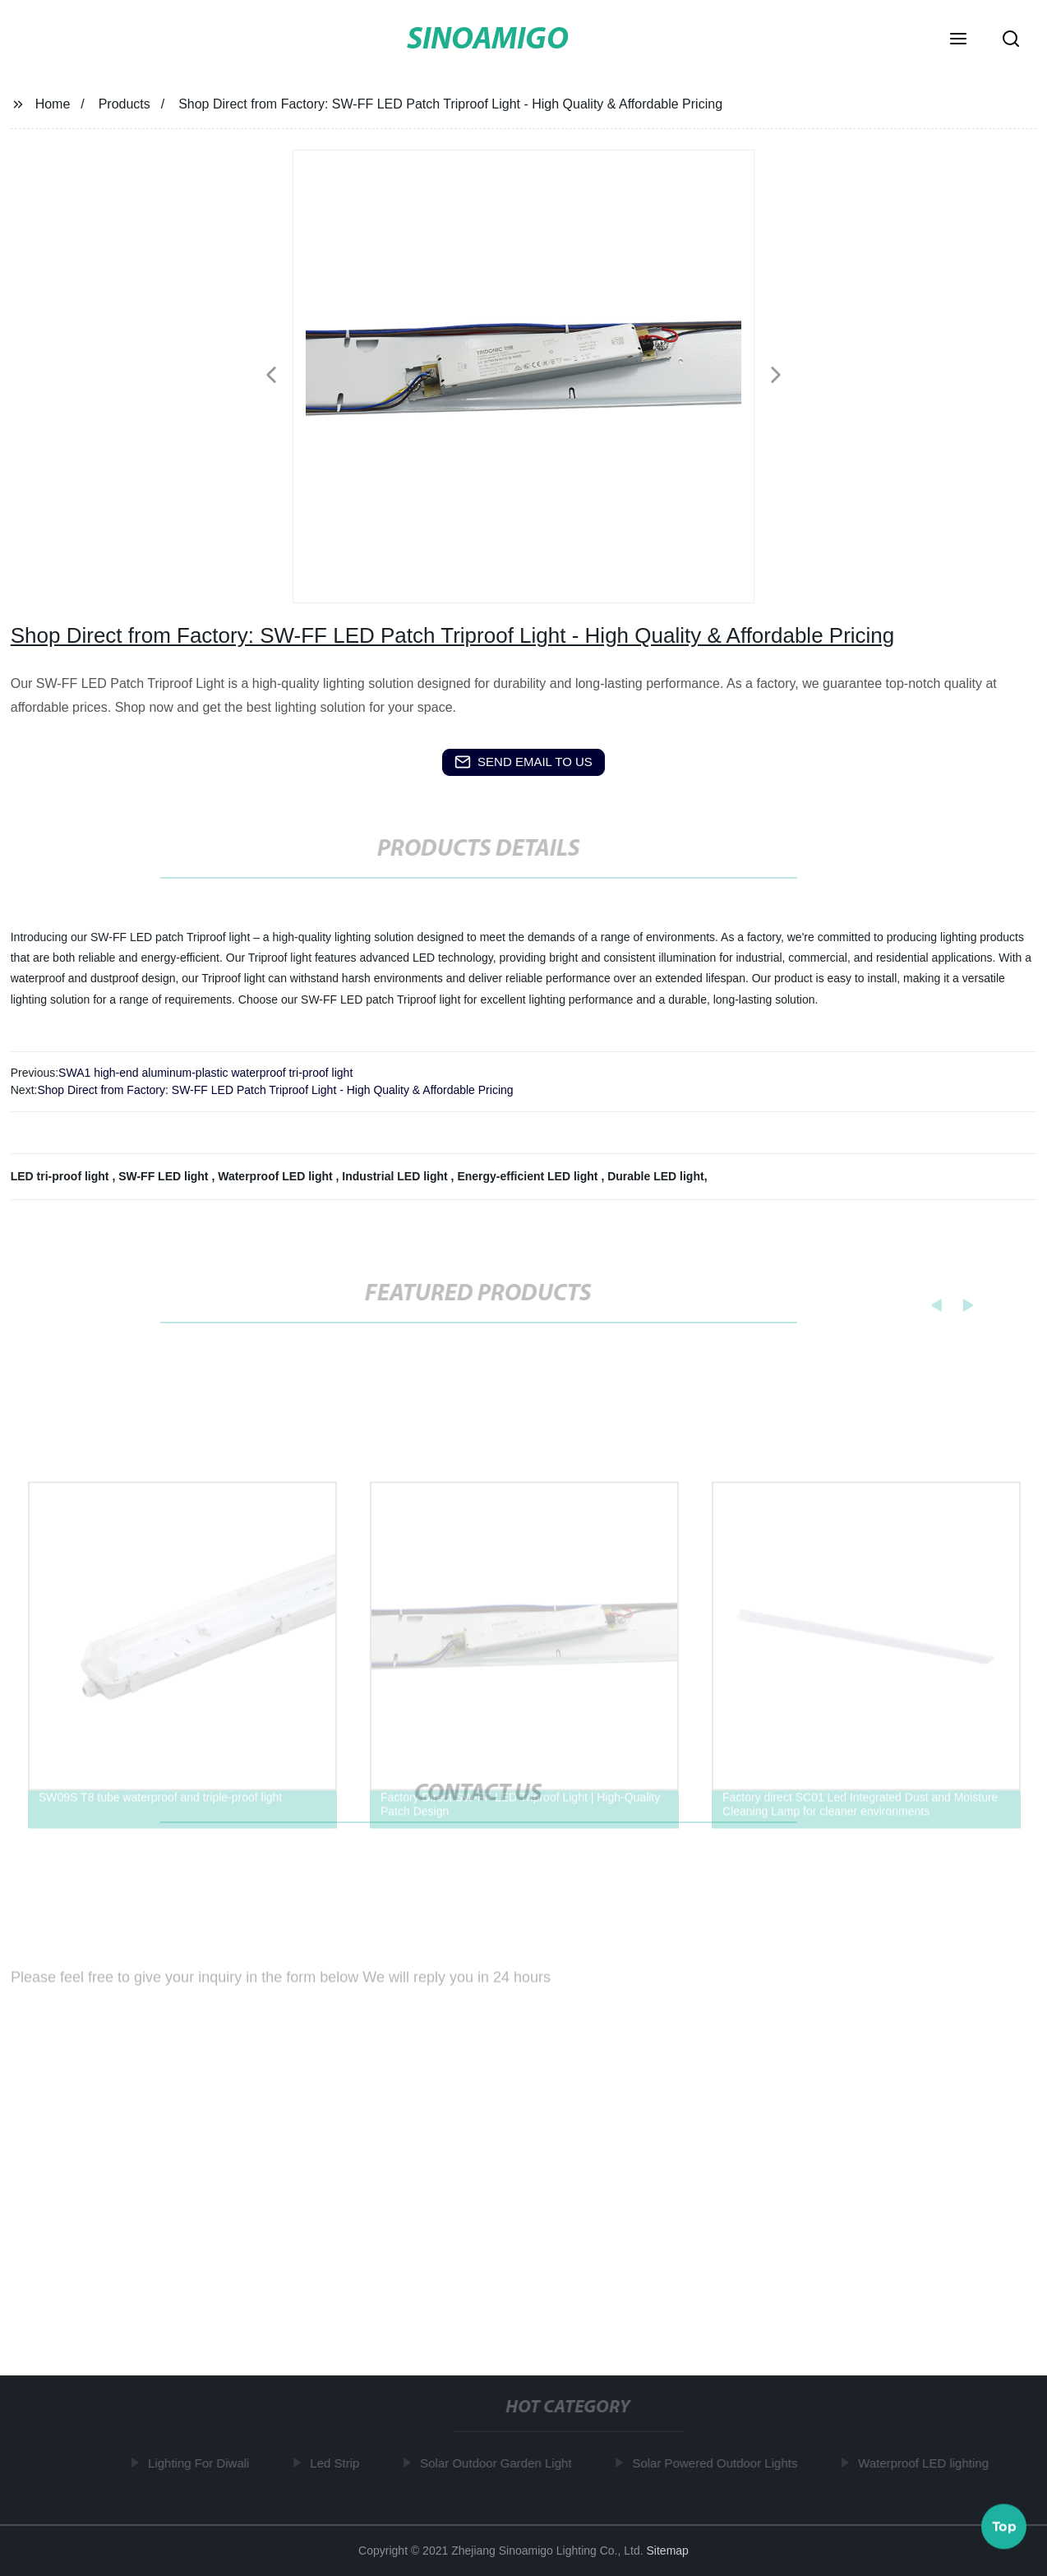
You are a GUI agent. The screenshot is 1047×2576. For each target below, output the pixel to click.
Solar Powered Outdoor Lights (718, 2463)
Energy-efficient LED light (529, 1176)
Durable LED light (655, 1176)
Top (1004, 2525)
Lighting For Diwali (202, 2463)
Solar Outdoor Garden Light (499, 2463)
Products (124, 104)
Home (53, 104)
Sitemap (668, 2550)
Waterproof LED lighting (927, 2463)
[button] (958, 40)
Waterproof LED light (276, 1176)
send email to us (523, 762)
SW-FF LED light (164, 1176)
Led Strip (338, 2463)
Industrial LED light (396, 1176)
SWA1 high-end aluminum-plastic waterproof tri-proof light (205, 1072)
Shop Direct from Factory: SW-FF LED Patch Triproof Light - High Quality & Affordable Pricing (275, 1089)
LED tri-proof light (62, 1176)
